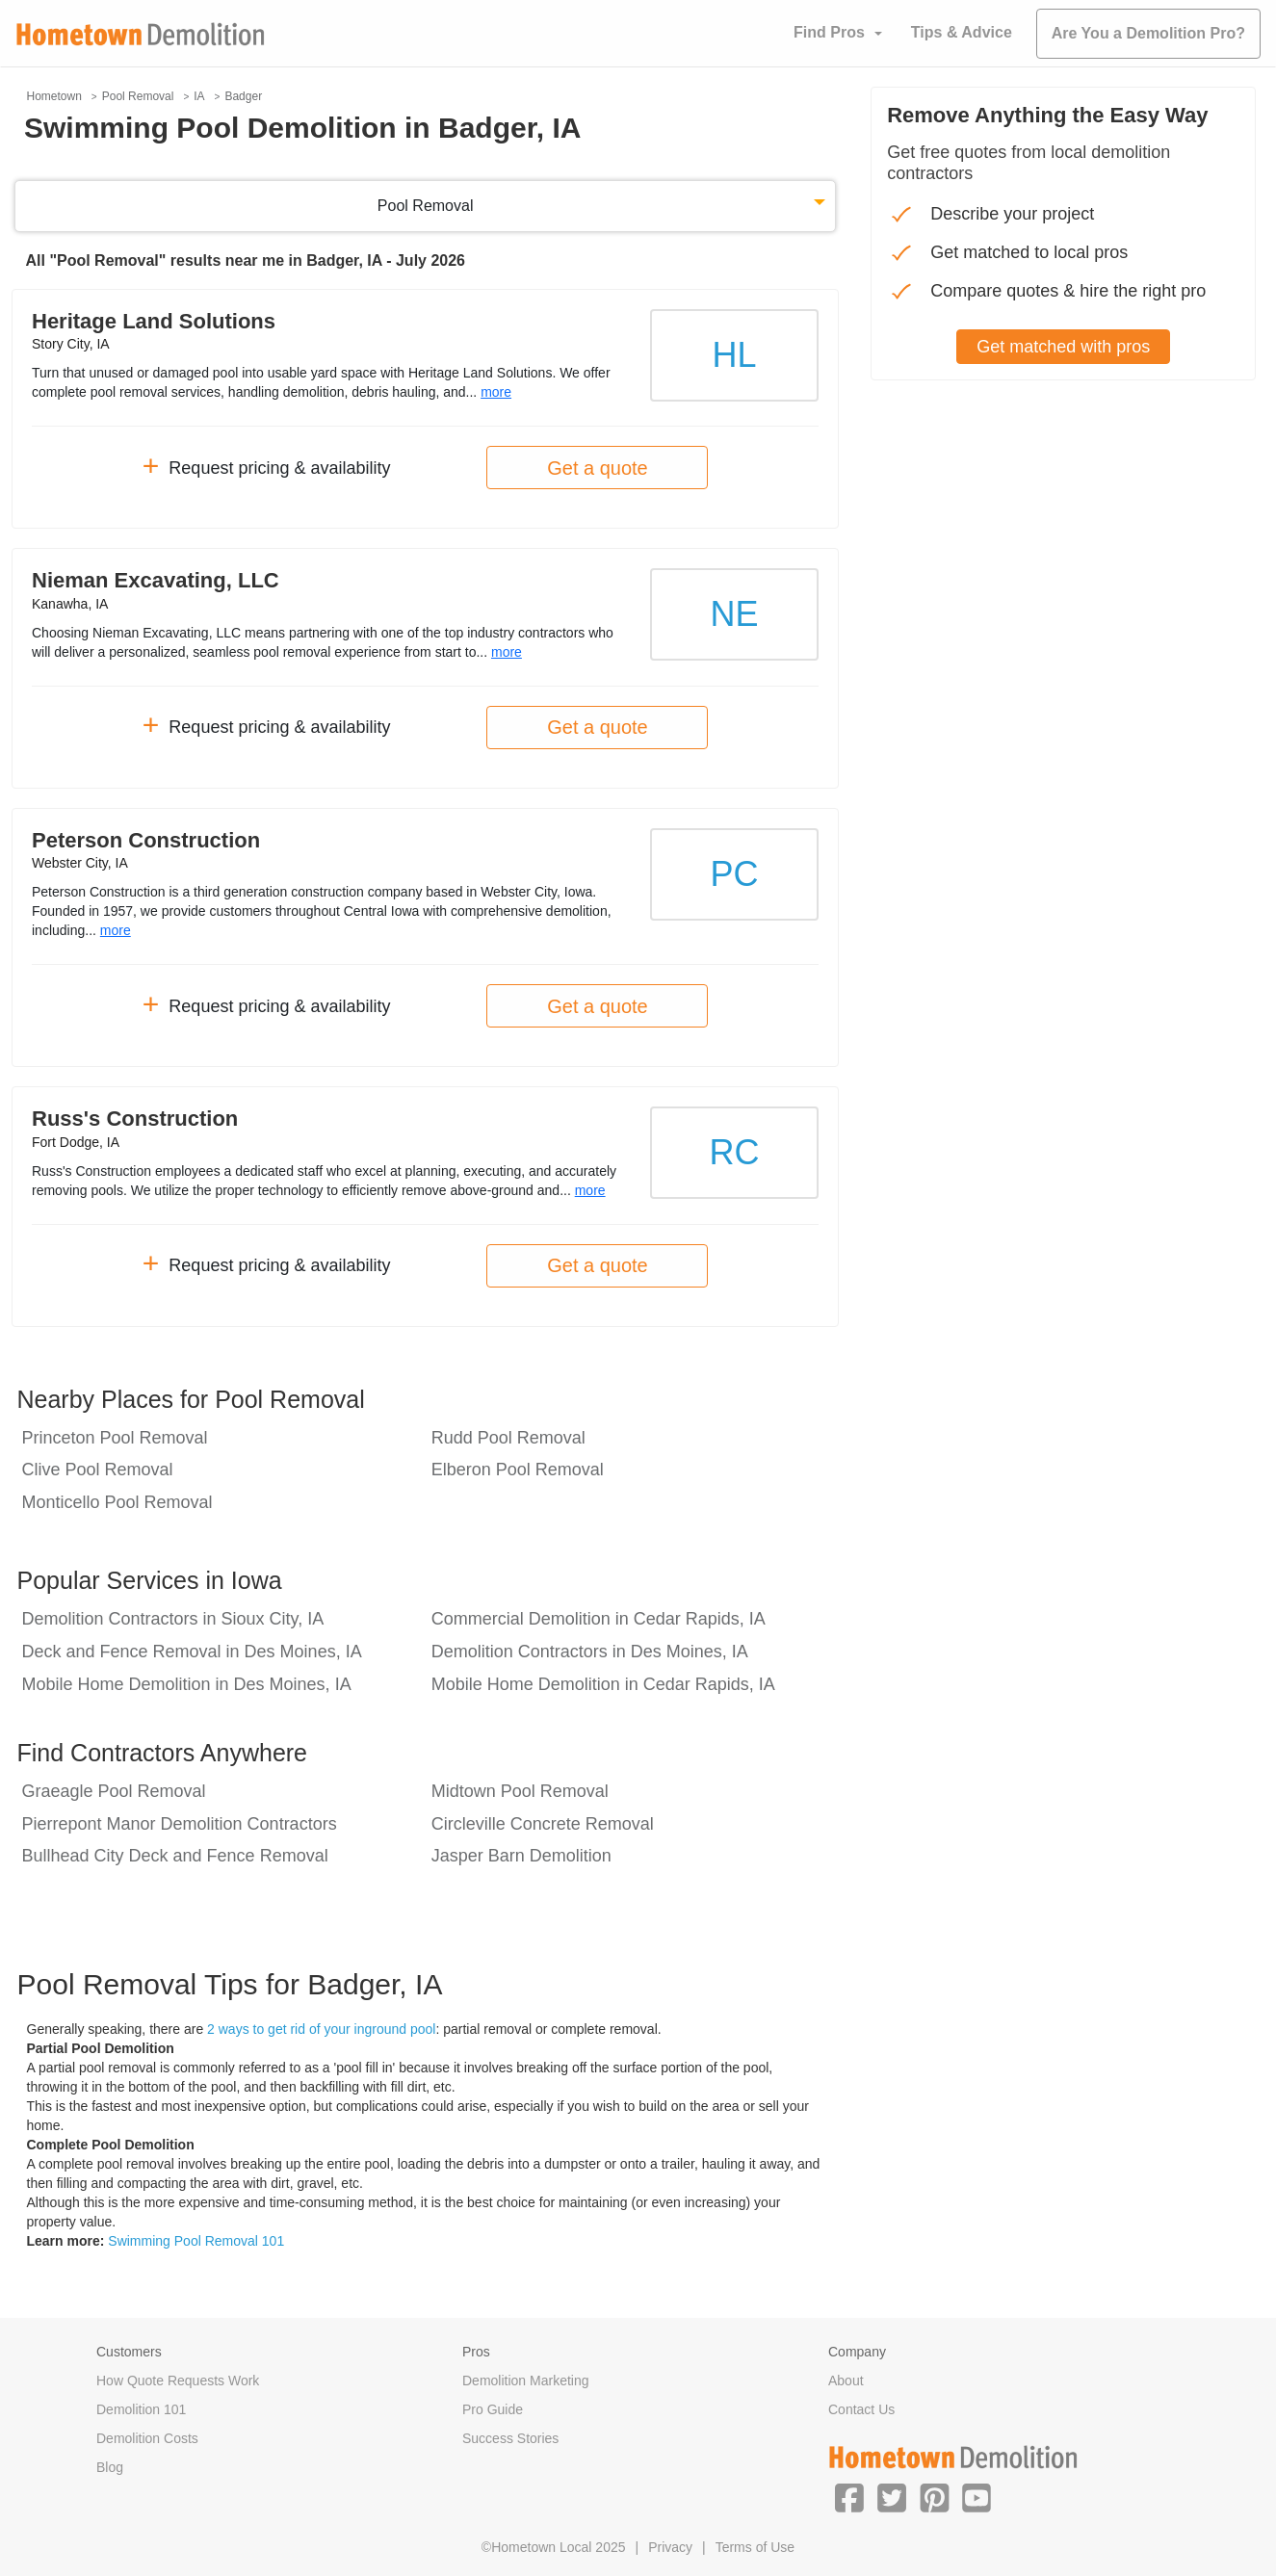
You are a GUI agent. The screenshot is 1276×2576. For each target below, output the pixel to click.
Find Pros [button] (829, 32)
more (496, 392)
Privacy (670, 2547)
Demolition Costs (147, 2438)
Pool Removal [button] (426, 205)
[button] (849, 2497)
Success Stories (510, 2438)
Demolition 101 (141, 2409)
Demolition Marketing (525, 2380)
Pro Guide (492, 2409)
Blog (109, 2467)
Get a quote (597, 468)
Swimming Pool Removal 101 (196, 2241)
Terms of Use (755, 2547)
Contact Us (861, 2409)
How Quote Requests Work (177, 2380)
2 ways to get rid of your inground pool (321, 2029)
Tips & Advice (961, 32)
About (846, 2380)
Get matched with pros (1063, 346)
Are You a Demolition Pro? (1148, 33)
